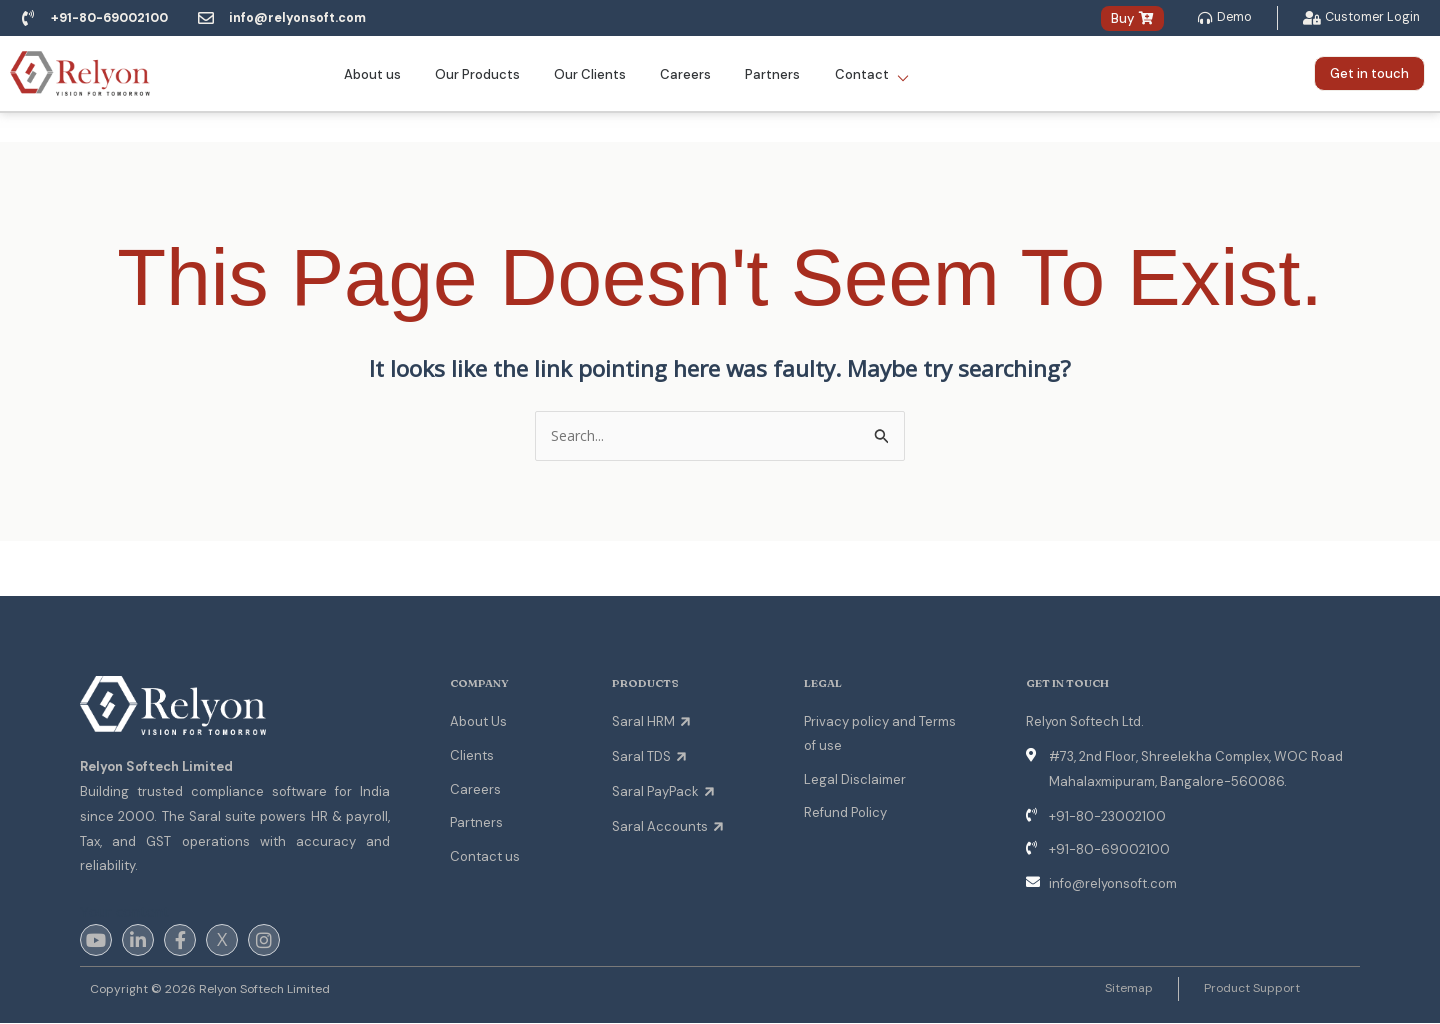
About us (382, 74)
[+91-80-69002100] (28, 19)
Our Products (483, 74)
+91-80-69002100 (114, 18)
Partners (766, 74)
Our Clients (592, 74)
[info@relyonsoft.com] (215, 19)
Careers (683, 74)
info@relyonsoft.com (308, 18)
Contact (861, 75)
